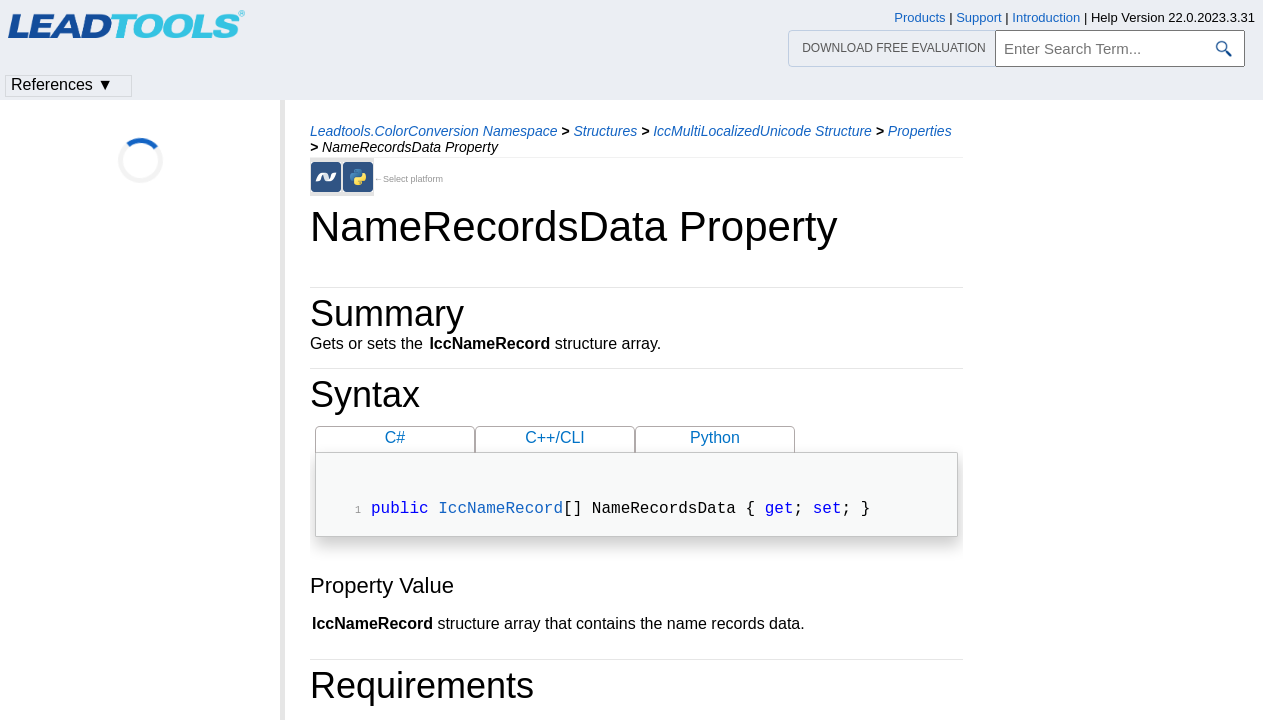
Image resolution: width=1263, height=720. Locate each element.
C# (395, 437)
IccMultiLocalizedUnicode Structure (762, 131)
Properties (920, 131)
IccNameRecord (500, 511)
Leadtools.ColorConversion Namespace (433, 131)
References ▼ (62, 84)
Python (715, 437)
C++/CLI (555, 437)
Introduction (1046, 17)
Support (979, 17)
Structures (605, 131)
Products (919, 17)
